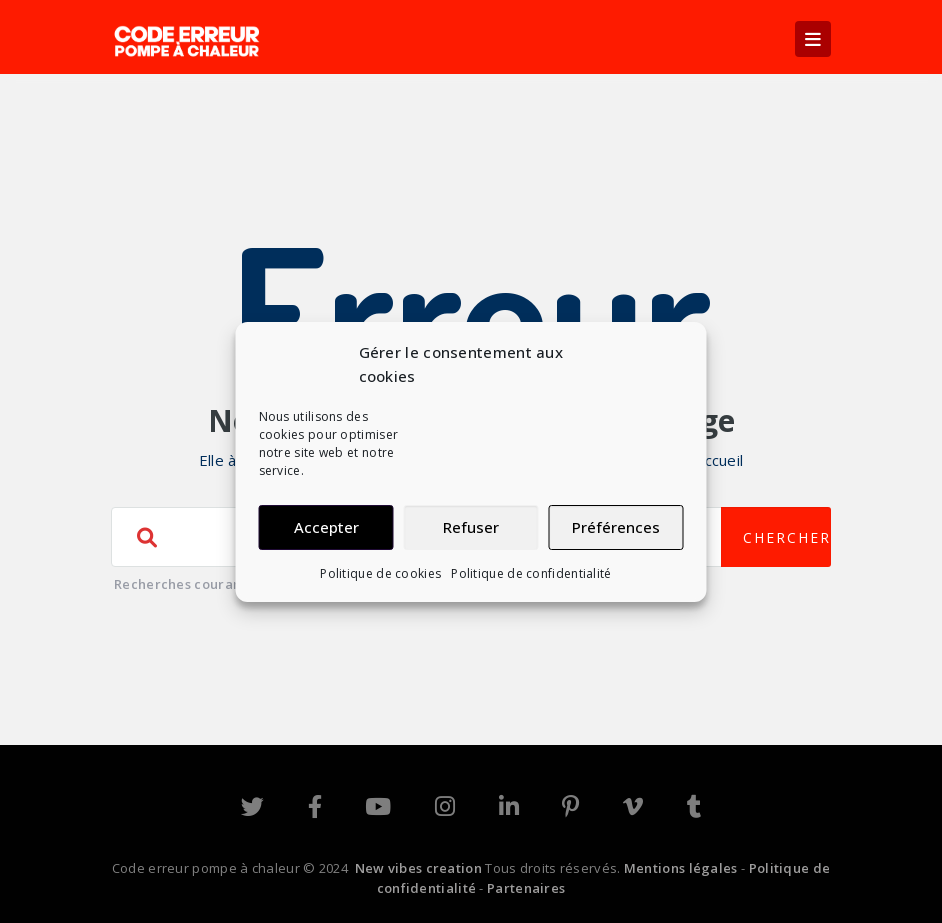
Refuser (471, 527)
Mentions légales (681, 868)
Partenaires (526, 888)
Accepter (326, 527)
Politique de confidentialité (531, 573)
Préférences (616, 527)
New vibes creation (418, 868)
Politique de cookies (380, 573)
